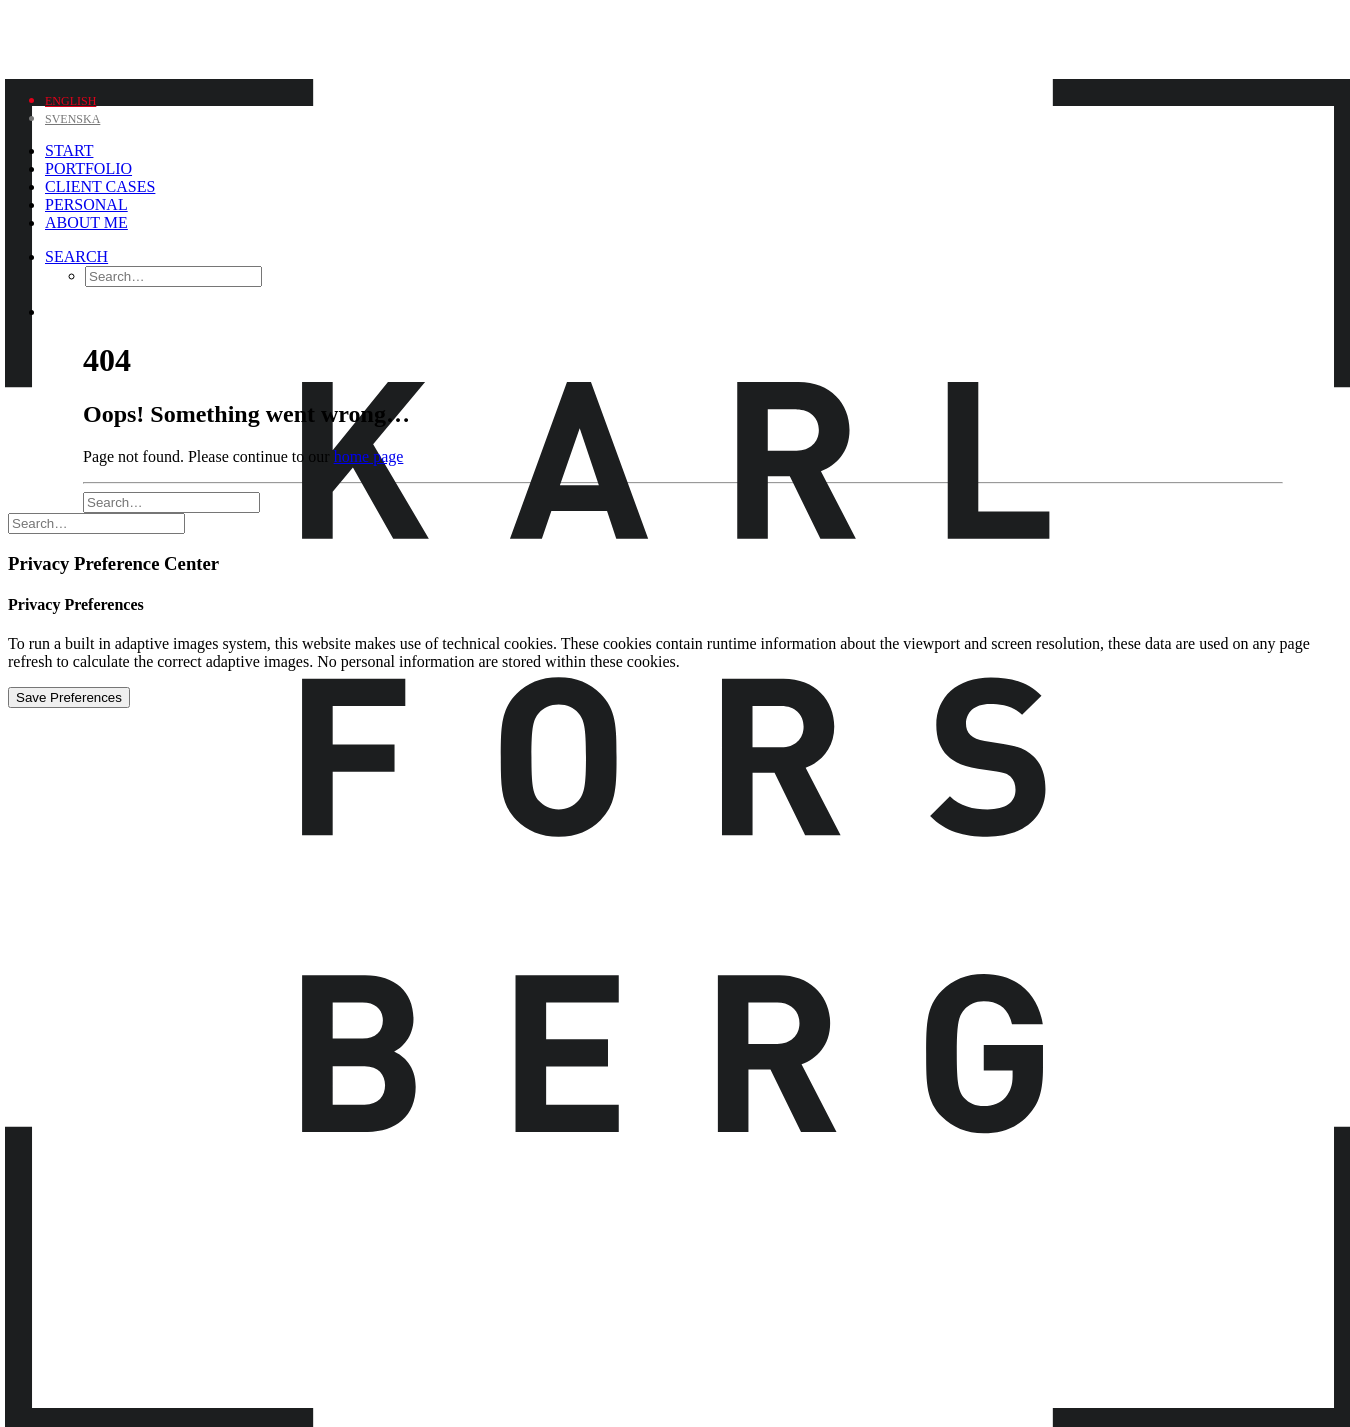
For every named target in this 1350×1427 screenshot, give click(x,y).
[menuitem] (70, 99)
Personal (86, 204)
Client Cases (100, 186)
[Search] (76, 256)
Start (69, 150)
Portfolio (88, 168)
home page (369, 456)
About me (86, 222)
